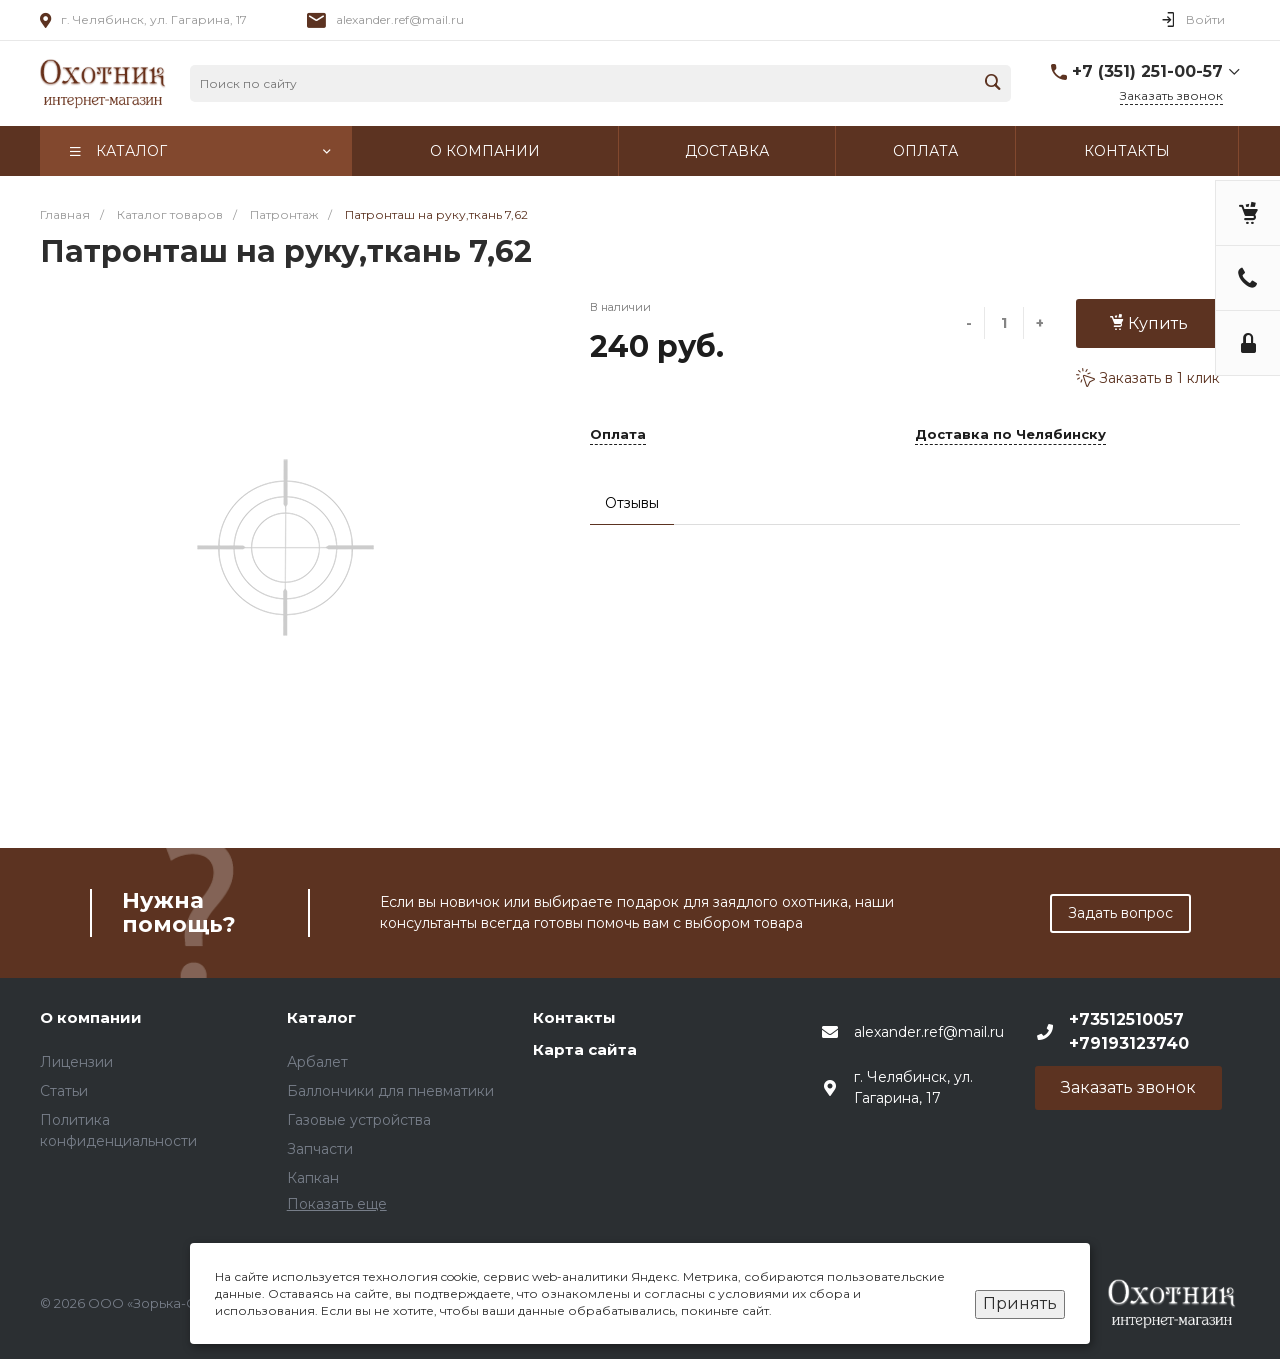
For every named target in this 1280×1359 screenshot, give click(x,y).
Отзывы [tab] (632, 503)
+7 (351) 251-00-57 (1147, 71)
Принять (1020, 1303)
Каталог (321, 1017)
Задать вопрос (1120, 913)
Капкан (313, 1178)
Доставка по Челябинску (1010, 435)
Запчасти (320, 1149)
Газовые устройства (359, 1120)
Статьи (64, 1091)
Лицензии (76, 1062)
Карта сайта (585, 1049)
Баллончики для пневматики (390, 1091)
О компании (91, 1017)
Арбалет (317, 1062)
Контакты (574, 1017)
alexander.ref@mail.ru (400, 19)
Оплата (618, 435)
